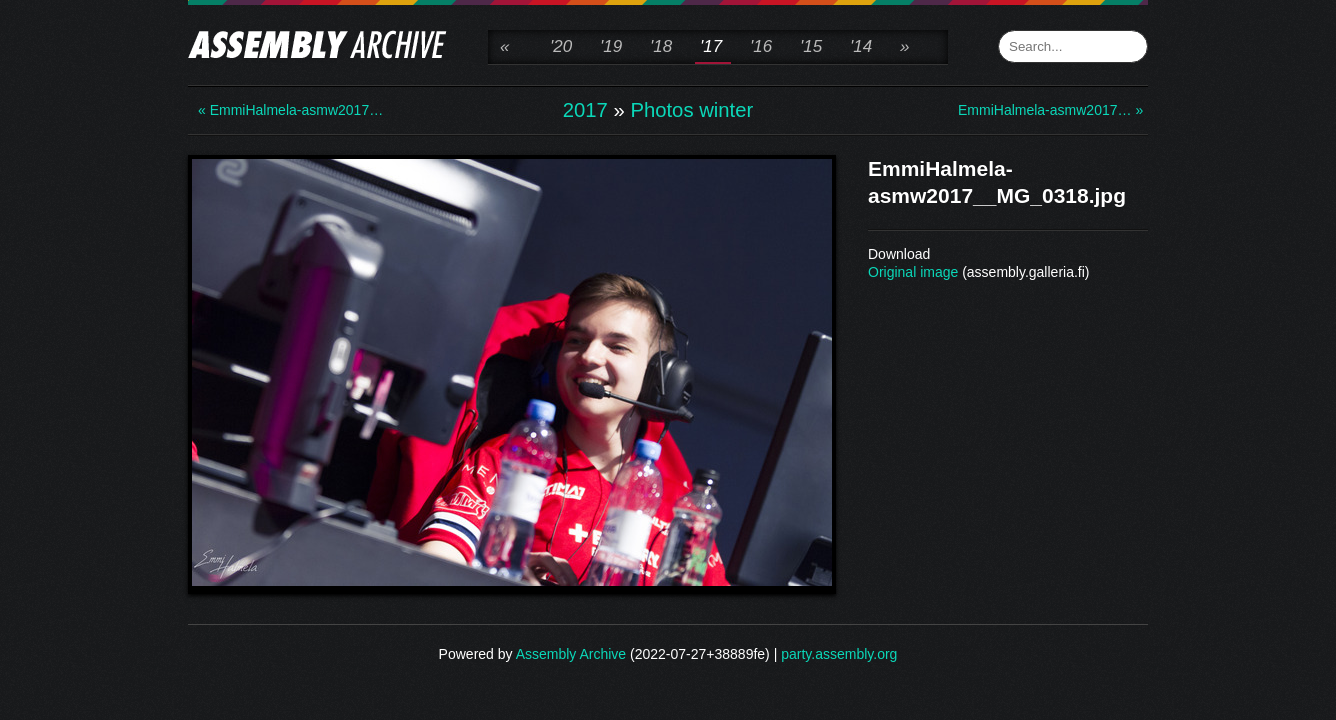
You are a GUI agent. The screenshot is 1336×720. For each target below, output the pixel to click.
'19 (611, 46)
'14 (861, 46)
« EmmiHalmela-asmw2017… (278, 110)
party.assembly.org (839, 654)
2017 (585, 110)
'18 (661, 46)
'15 (811, 46)
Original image (913, 272)
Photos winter (691, 110)
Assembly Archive (571, 654)
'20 (561, 46)
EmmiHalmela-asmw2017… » (1038, 110)
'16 (761, 46)
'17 (711, 46)
